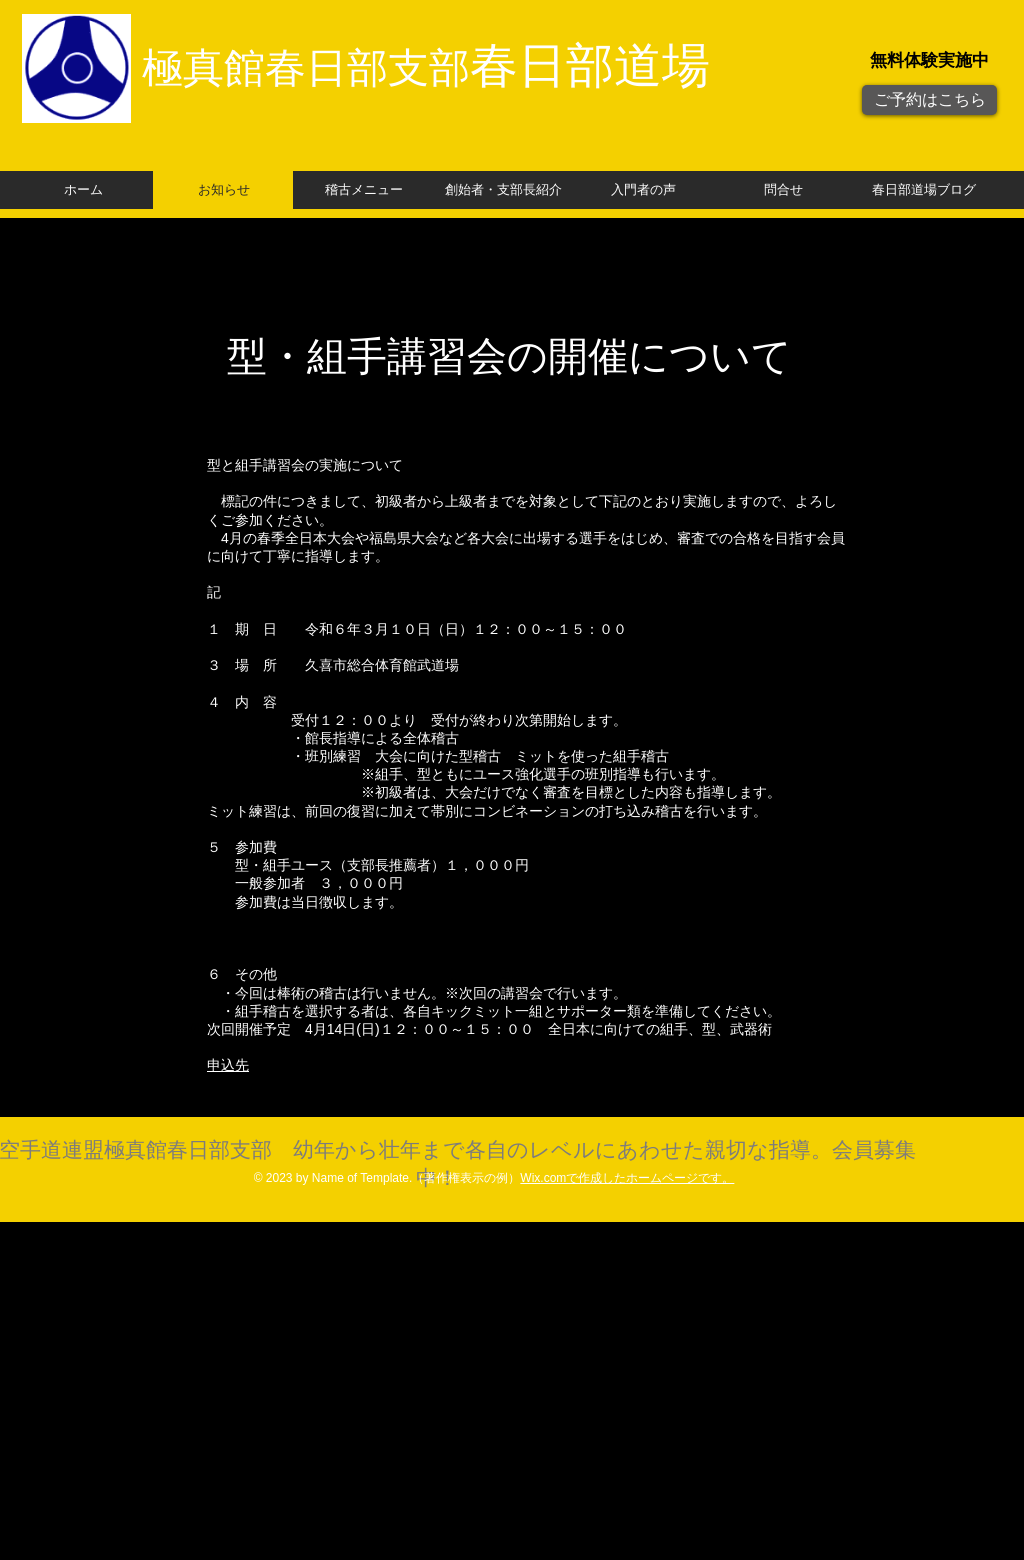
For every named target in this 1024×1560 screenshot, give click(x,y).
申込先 (228, 1065)
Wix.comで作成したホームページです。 (627, 1178)
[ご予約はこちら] (929, 100)
